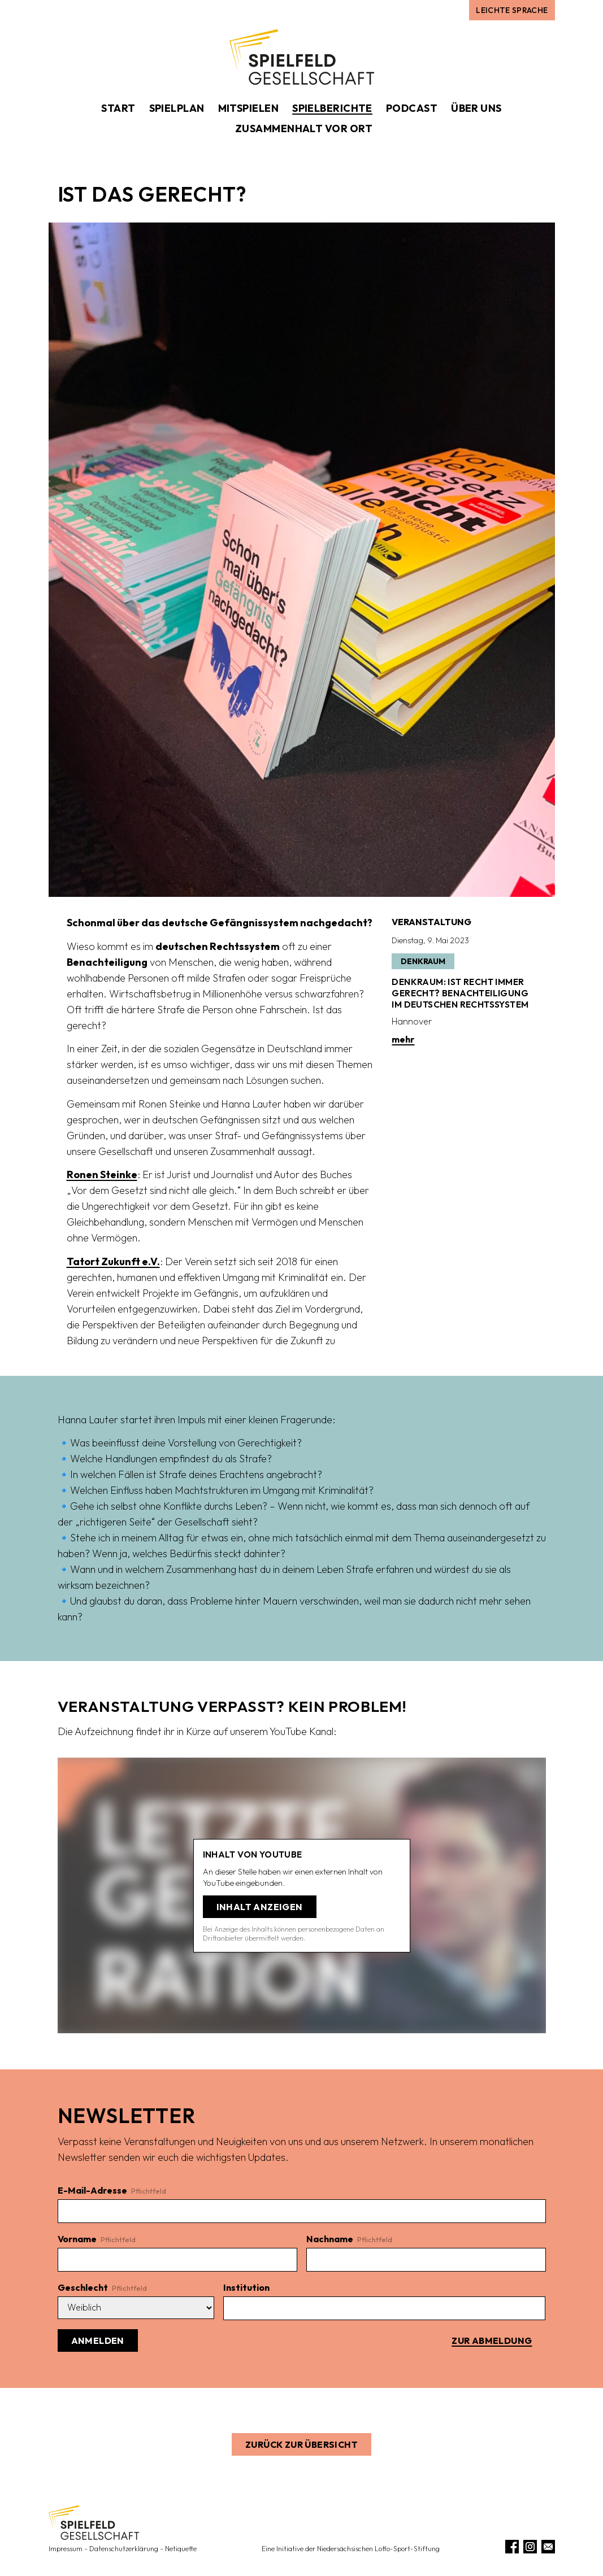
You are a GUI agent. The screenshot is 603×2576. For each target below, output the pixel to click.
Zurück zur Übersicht (301, 2444)
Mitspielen (248, 108)
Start (118, 108)
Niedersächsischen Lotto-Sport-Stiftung (378, 2548)
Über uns (476, 108)
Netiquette (181, 2548)
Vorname (97, 2238)
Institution (246, 2287)
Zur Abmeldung (492, 2340)
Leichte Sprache (512, 10)
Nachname (349, 2238)
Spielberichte (332, 108)
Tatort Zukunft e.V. (113, 1261)
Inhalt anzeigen (259, 1906)
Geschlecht (102, 2287)
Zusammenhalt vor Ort (303, 128)
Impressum (66, 2548)
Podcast (411, 108)
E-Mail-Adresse (112, 2190)
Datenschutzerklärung (123, 2548)
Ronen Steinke (102, 1174)
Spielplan (177, 108)
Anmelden (97, 2340)
